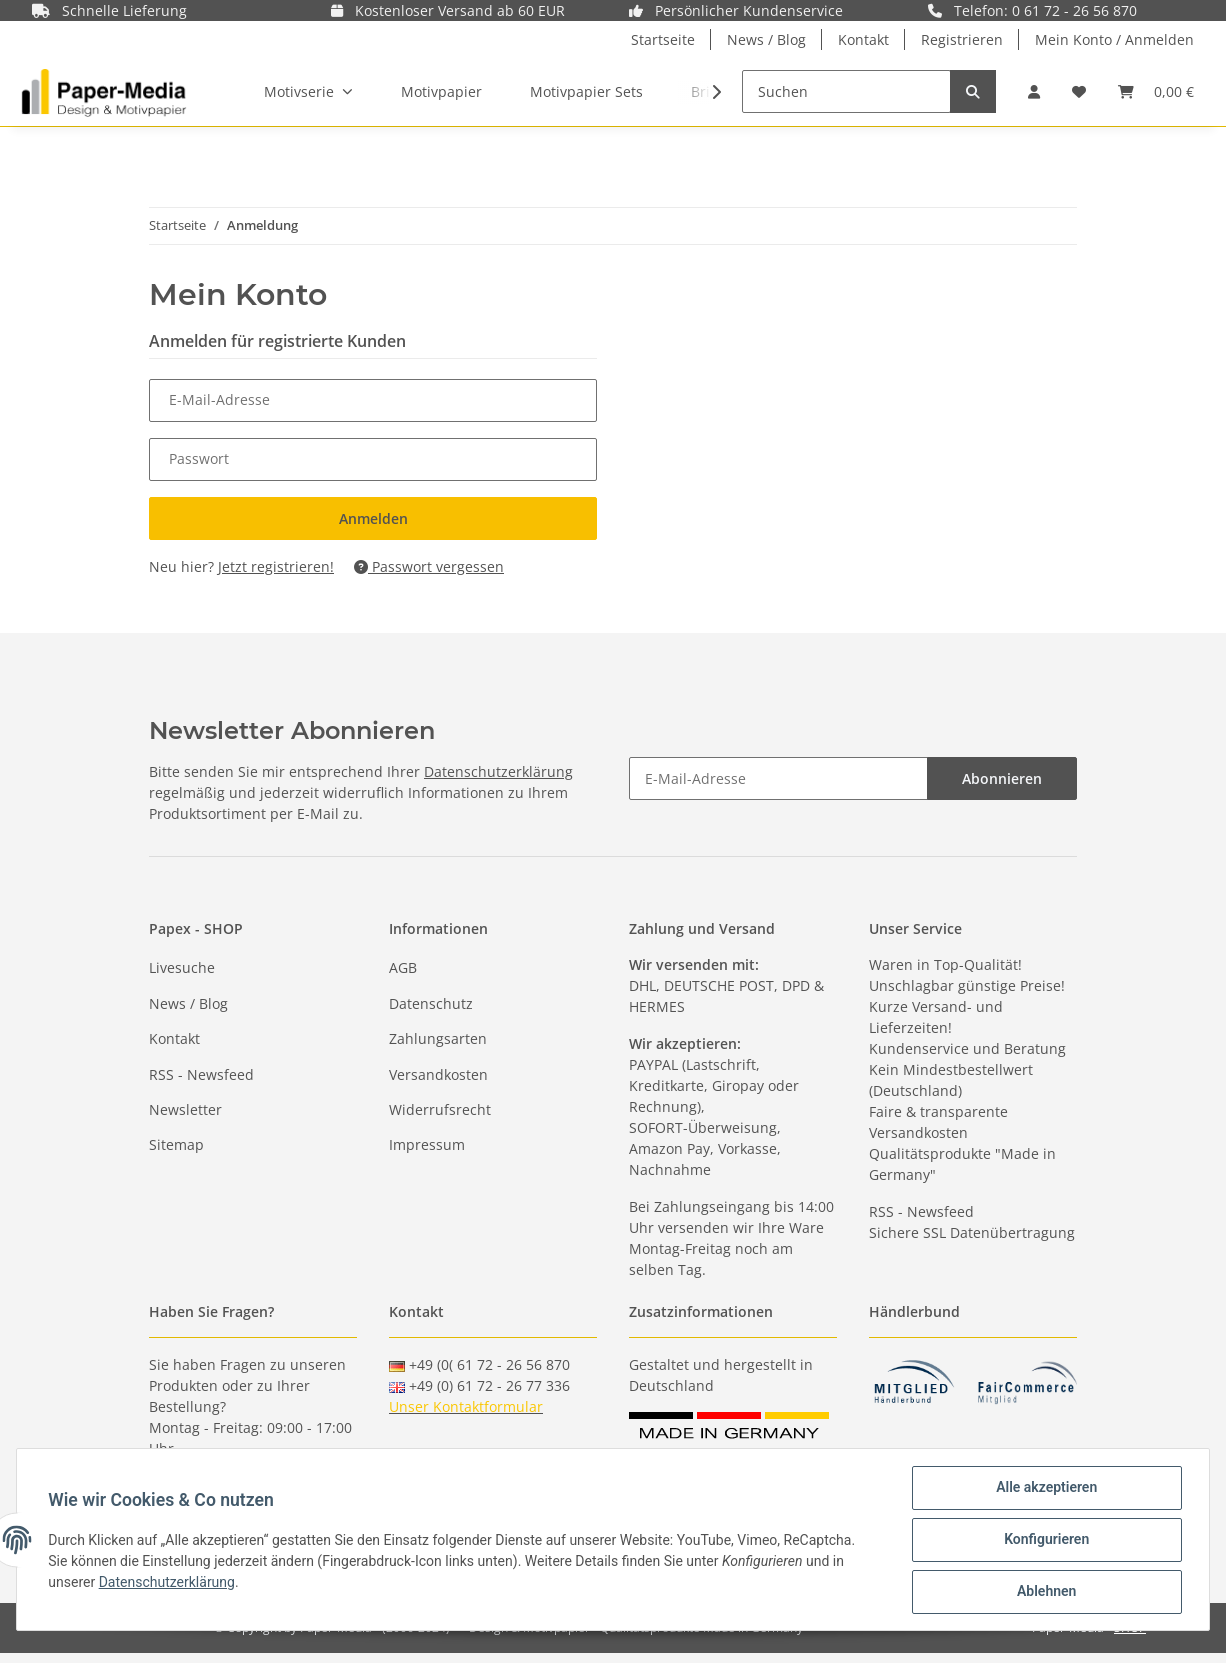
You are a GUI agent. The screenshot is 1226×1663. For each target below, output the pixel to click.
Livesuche (182, 967)
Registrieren (962, 39)
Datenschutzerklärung (498, 771)
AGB (403, 967)
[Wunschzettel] (1079, 91)
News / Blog (766, 39)
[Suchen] (846, 91)
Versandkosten (438, 1074)
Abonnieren (1002, 778)
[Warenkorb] (1156, 91)
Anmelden (373, 518)
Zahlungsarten (438, 1038)
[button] (1034, 91)
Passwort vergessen (429, 566)
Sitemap (176, 1144)
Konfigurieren (1045, 1540)
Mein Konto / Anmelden (1114, 39)
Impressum (427, 1144)
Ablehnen (1045, 1592)
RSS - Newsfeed (201, 1074)
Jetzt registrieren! (276, 566)
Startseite (663, 39)
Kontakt (863, 39)
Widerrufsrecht (440, 1109)
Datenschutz (431, 1003)
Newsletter (185, 1109)
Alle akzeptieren (1045, 1488)
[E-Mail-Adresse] (778, 778)
